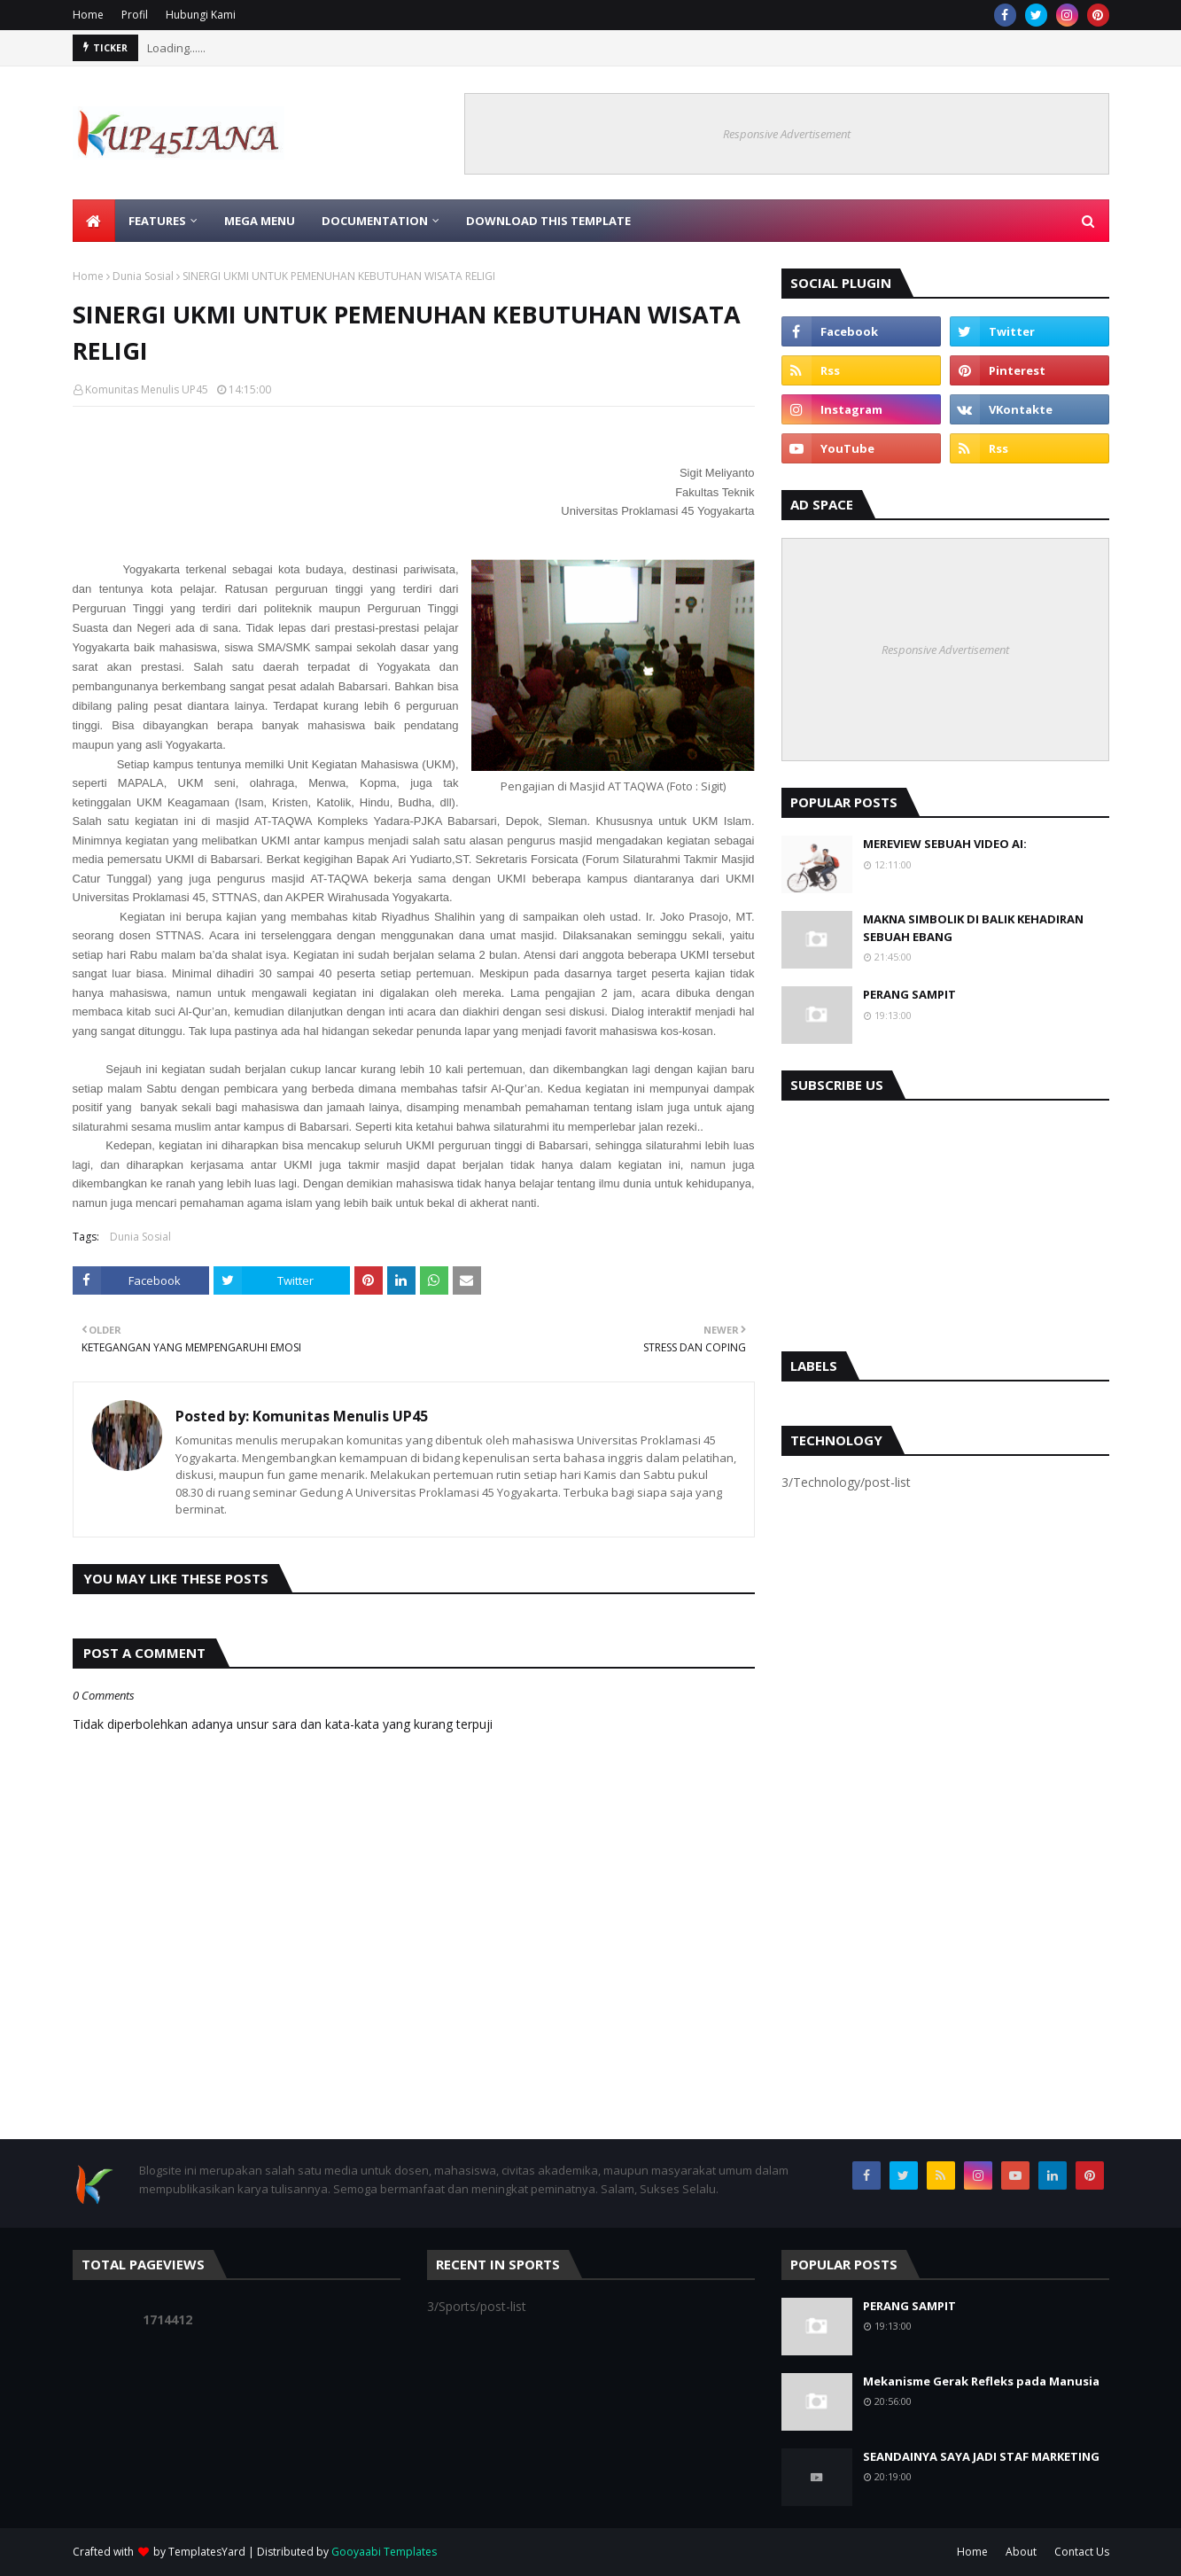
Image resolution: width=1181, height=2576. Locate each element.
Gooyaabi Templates (384, 2551)
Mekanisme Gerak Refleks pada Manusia (981, 2381)
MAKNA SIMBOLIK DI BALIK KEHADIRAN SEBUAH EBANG (973, 928)
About (1021, 2551)
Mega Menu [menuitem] (259, 221)
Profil (134, 14)
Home (88, 14)
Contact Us (1081, 2551)
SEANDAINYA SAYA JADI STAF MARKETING (981, 2456)
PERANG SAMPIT (909, 994)
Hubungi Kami (201, 14)
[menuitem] (94, 220)
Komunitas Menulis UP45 (146, 389)
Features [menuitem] (157, 221)
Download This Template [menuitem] (548, 221)
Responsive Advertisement (787, 134)
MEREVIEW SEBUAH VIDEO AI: (945, 844)
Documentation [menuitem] (375, 221)
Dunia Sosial (143, 276)
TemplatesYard (206, 2551)
